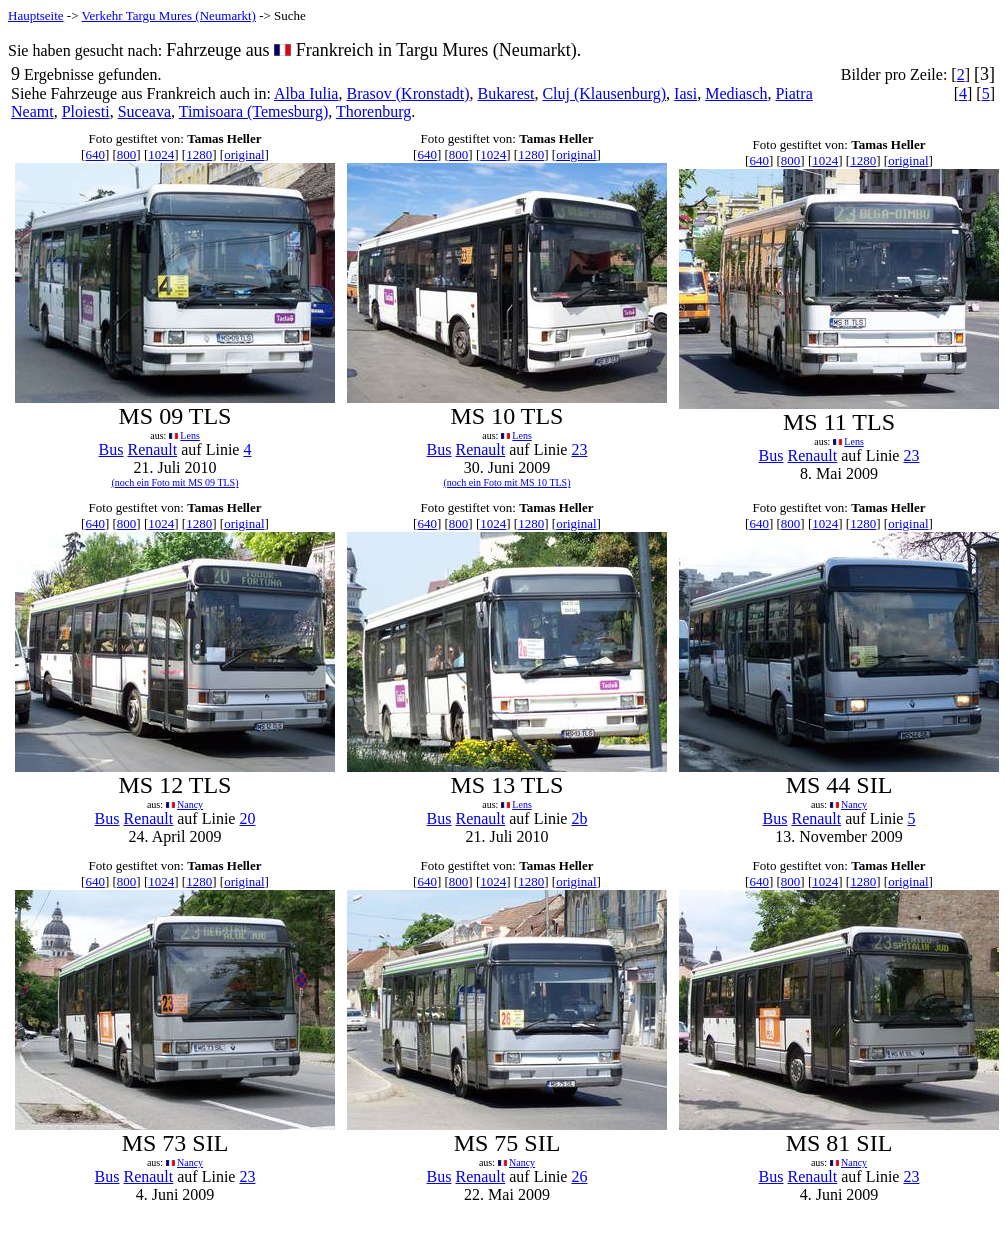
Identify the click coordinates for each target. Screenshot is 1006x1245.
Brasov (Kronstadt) (407, 93)
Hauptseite (36, 15)
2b (579, 818)
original (244, 154)
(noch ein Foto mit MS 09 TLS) (174, 482)
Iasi (685, 93)
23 (579, 449)
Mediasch (736, 93)
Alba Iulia (306, 93)
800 (127, 154)
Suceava (144, 111)
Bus (111, 449)
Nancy (190, 804)
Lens (189, 435)
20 (247, 818)
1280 (199, 154)
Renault (152, 449)
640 (95, 154)
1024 (161, 154)
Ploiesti (86, 111)
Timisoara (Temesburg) (254, 111)
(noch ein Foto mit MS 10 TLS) (506, 482)
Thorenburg (373, 111)
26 (579, 1176)
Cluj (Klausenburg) (604, 93)
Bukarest (506, 93)
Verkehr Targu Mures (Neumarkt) (169, 15)
